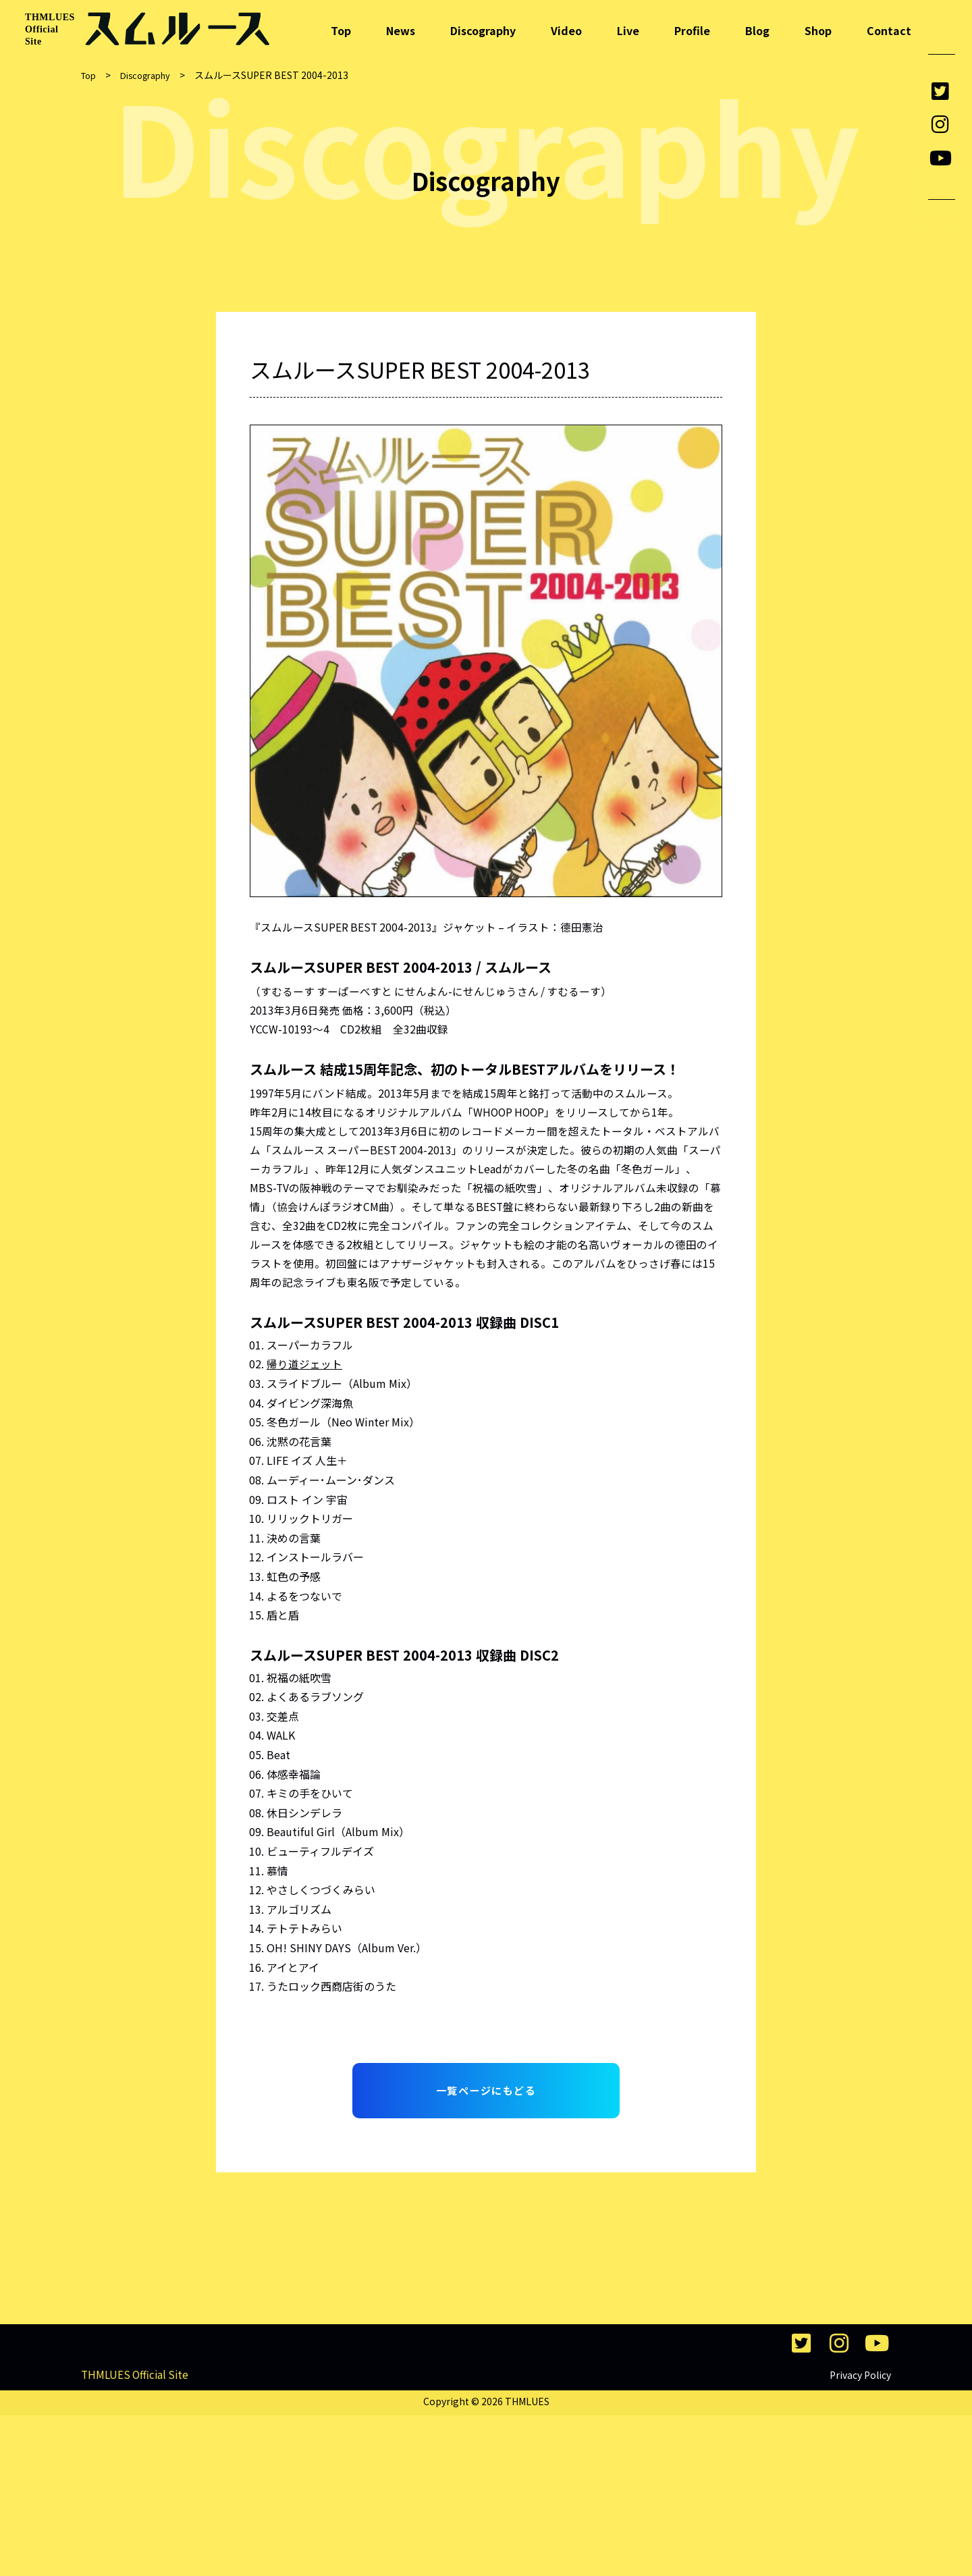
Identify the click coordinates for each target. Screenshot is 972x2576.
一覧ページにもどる (486, 2101)
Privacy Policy (860, 2535)
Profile (692, 30)
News (400, 30)
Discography (483, 30)
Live (628, 30)
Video (566, 30)
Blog (757, 30)
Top (341, 30)
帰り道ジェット (304, 1372)
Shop (818, 30)
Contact (889, 30)
